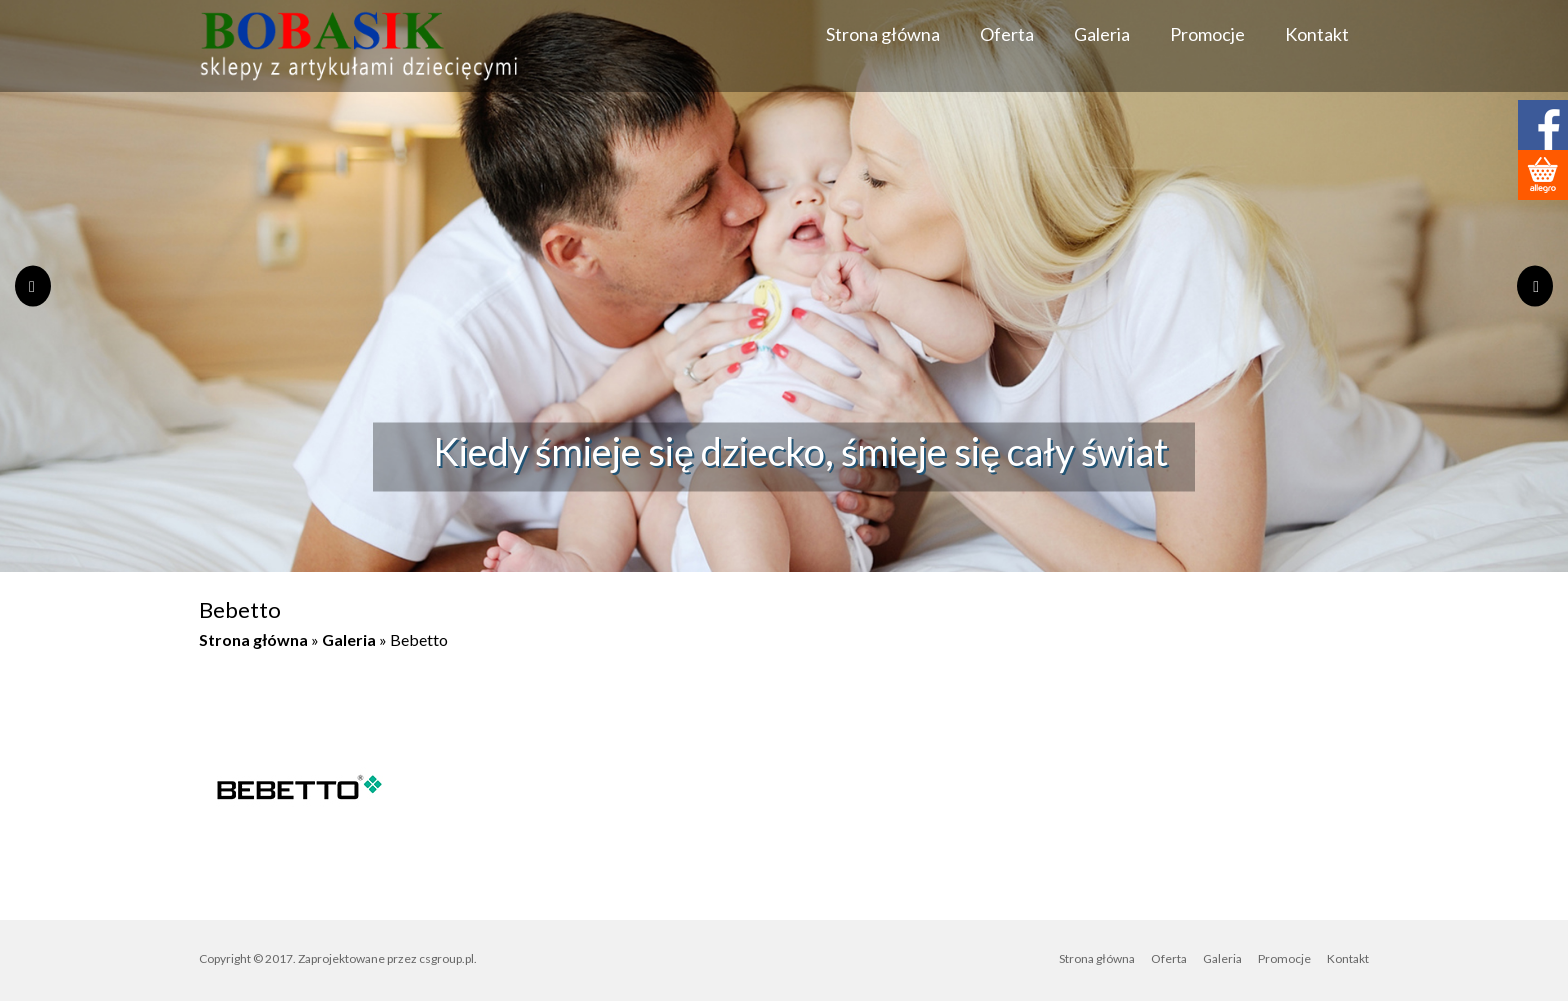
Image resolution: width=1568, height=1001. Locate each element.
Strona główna (883, 34)
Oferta (1007, 34)
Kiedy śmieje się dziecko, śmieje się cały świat (800, 451)
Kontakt (1317, 34)
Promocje (1207, 34)
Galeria (1102, 34)
